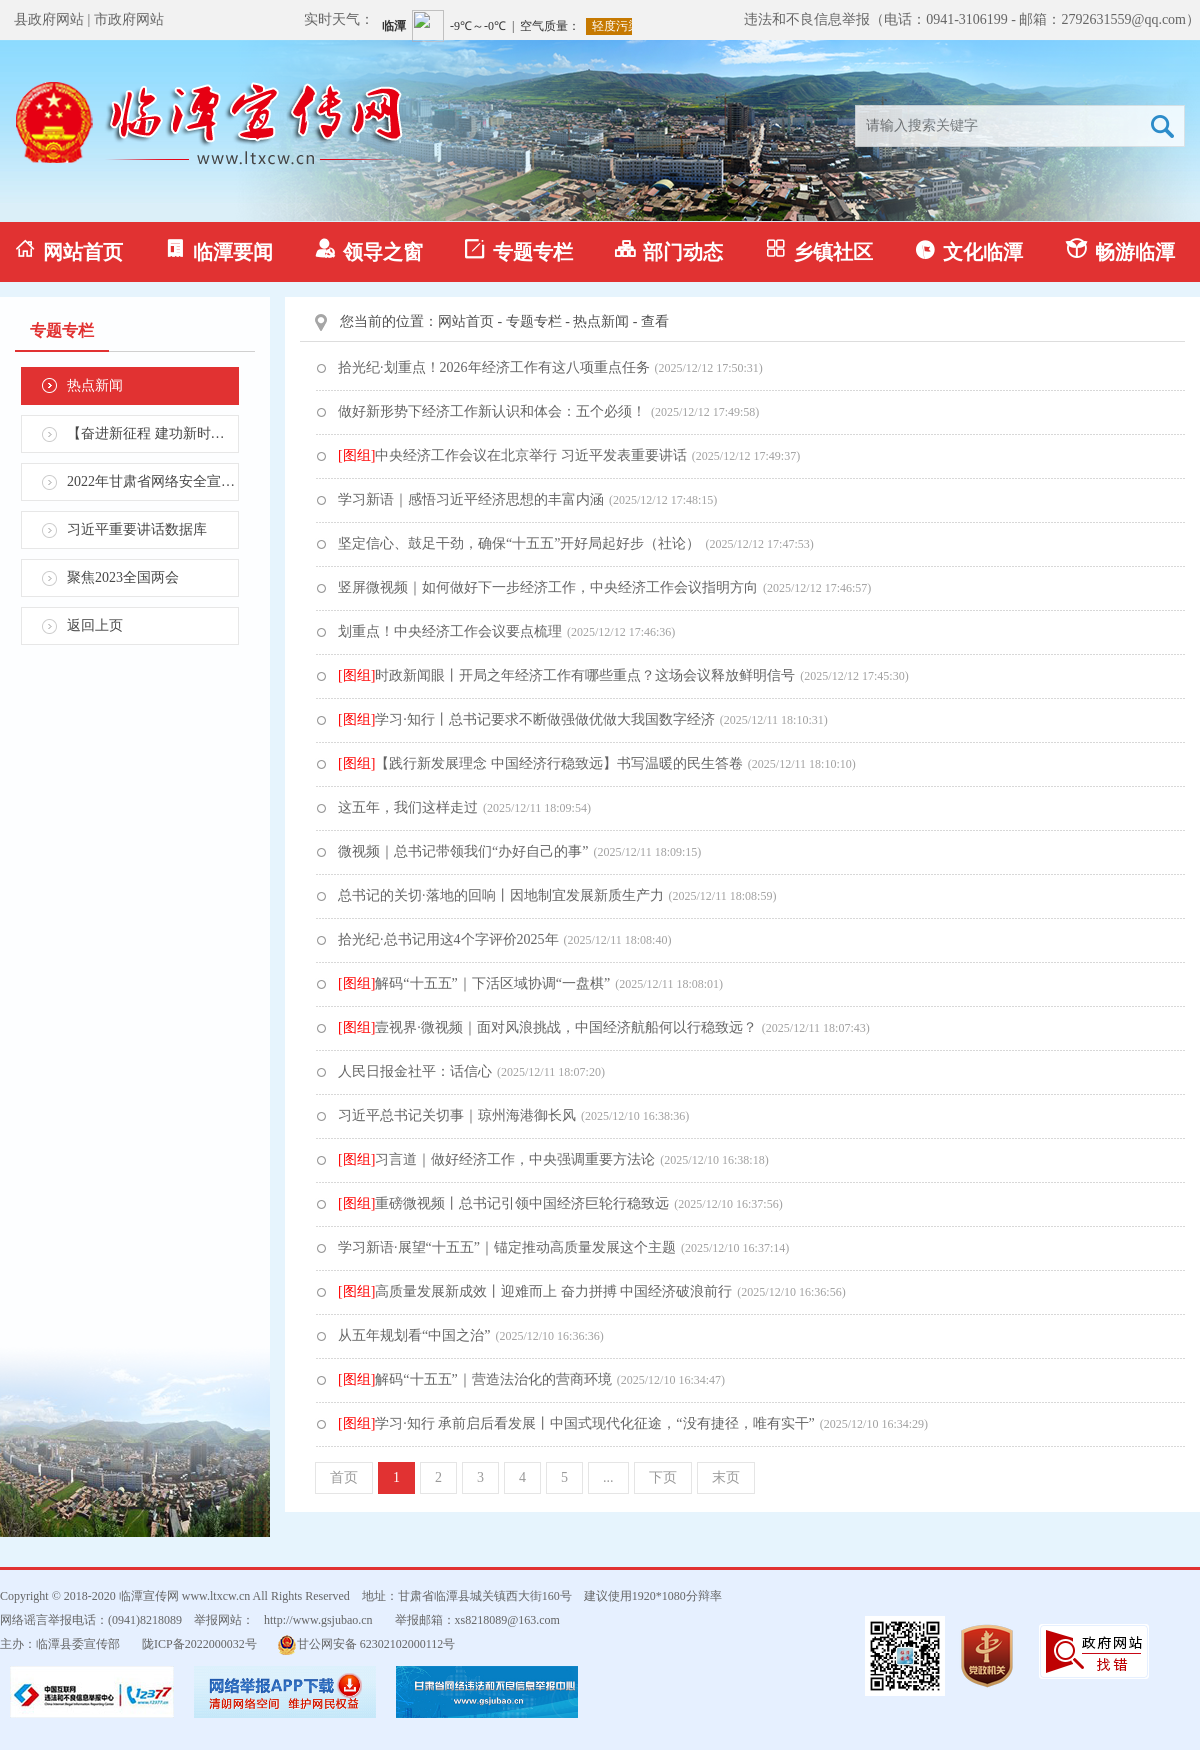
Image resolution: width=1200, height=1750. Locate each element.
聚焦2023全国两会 (123, 577)
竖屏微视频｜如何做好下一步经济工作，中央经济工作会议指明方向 (548, 587)
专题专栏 (519, 250)
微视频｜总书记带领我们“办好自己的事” (463, 851)
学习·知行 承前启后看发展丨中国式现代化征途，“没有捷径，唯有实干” (576, 1423)
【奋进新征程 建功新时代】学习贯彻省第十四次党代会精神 (153, 433)
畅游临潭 (1120, 250)
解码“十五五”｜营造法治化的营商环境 (475, 1379)
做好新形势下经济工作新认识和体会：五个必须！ (492, 411)
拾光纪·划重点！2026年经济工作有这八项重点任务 (494, 367)
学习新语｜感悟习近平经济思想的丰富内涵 (471, 499)
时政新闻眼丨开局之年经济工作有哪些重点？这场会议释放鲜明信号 (566, 675)
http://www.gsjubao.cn (318, 1620)
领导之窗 (369, 250)
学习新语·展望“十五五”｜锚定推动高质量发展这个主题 (507, 1247)
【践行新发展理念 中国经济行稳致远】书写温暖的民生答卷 (540, 763)
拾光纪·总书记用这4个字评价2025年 (448, 939)
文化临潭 (969, 250)
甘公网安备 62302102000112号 (366, 1645)
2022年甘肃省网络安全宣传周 (153, 481)
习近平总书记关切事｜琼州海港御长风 (457, 1115)
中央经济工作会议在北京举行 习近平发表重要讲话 (512, 455)
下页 (663, 1477)
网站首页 (69, 250)
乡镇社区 (819, 250)
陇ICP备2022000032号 (199, 1644)
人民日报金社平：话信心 (415, 1071)
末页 (726, 1477)
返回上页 (95, 625)
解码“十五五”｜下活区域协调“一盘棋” (474, 983)
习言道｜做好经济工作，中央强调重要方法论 (496, 1159)
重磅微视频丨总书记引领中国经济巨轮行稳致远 (503, 1203)
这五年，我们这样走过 (408, 807)
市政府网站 (129, 19)
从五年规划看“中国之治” (414, 1335)
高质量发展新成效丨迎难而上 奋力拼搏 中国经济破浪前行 (535, 1291)
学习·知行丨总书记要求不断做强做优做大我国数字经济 (526, 719)
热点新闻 (95, 385)
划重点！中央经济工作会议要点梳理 (450, 631)
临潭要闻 (219, 250)
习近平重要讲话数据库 (137, 529)
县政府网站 (49, 19)
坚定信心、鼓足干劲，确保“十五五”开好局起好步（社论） (519, 543)
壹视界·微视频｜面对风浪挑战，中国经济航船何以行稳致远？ (547, 1027)
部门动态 (669, 250)
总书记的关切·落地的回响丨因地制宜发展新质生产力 (501, 895)
